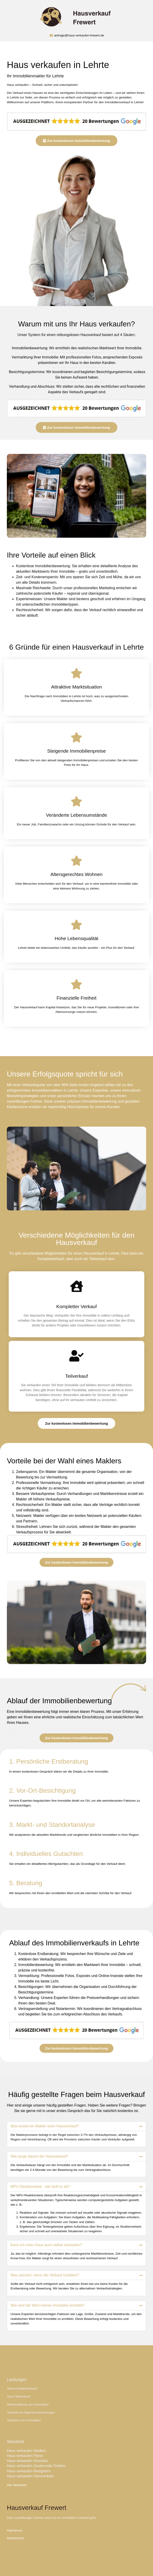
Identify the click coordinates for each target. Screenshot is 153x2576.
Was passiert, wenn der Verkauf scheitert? (45, 2275)
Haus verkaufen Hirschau (27, 2461)
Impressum (14, 2530)
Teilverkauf (98, 1259)
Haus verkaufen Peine (25, 2456)
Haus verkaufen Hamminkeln (30, 2476)
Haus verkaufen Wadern (26, 2451)
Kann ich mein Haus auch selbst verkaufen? (46, 2245)
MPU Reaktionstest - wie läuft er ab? (40, 2186)
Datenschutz (15, 2538)
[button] (76, 2126)
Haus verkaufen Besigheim (29, 2471)
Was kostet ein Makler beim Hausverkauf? (45, 2126)
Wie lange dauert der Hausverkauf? (39, 2156)
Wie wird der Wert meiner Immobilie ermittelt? (47, 2305)
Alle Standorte (16, 2485)
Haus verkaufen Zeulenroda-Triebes (36, 2466)
